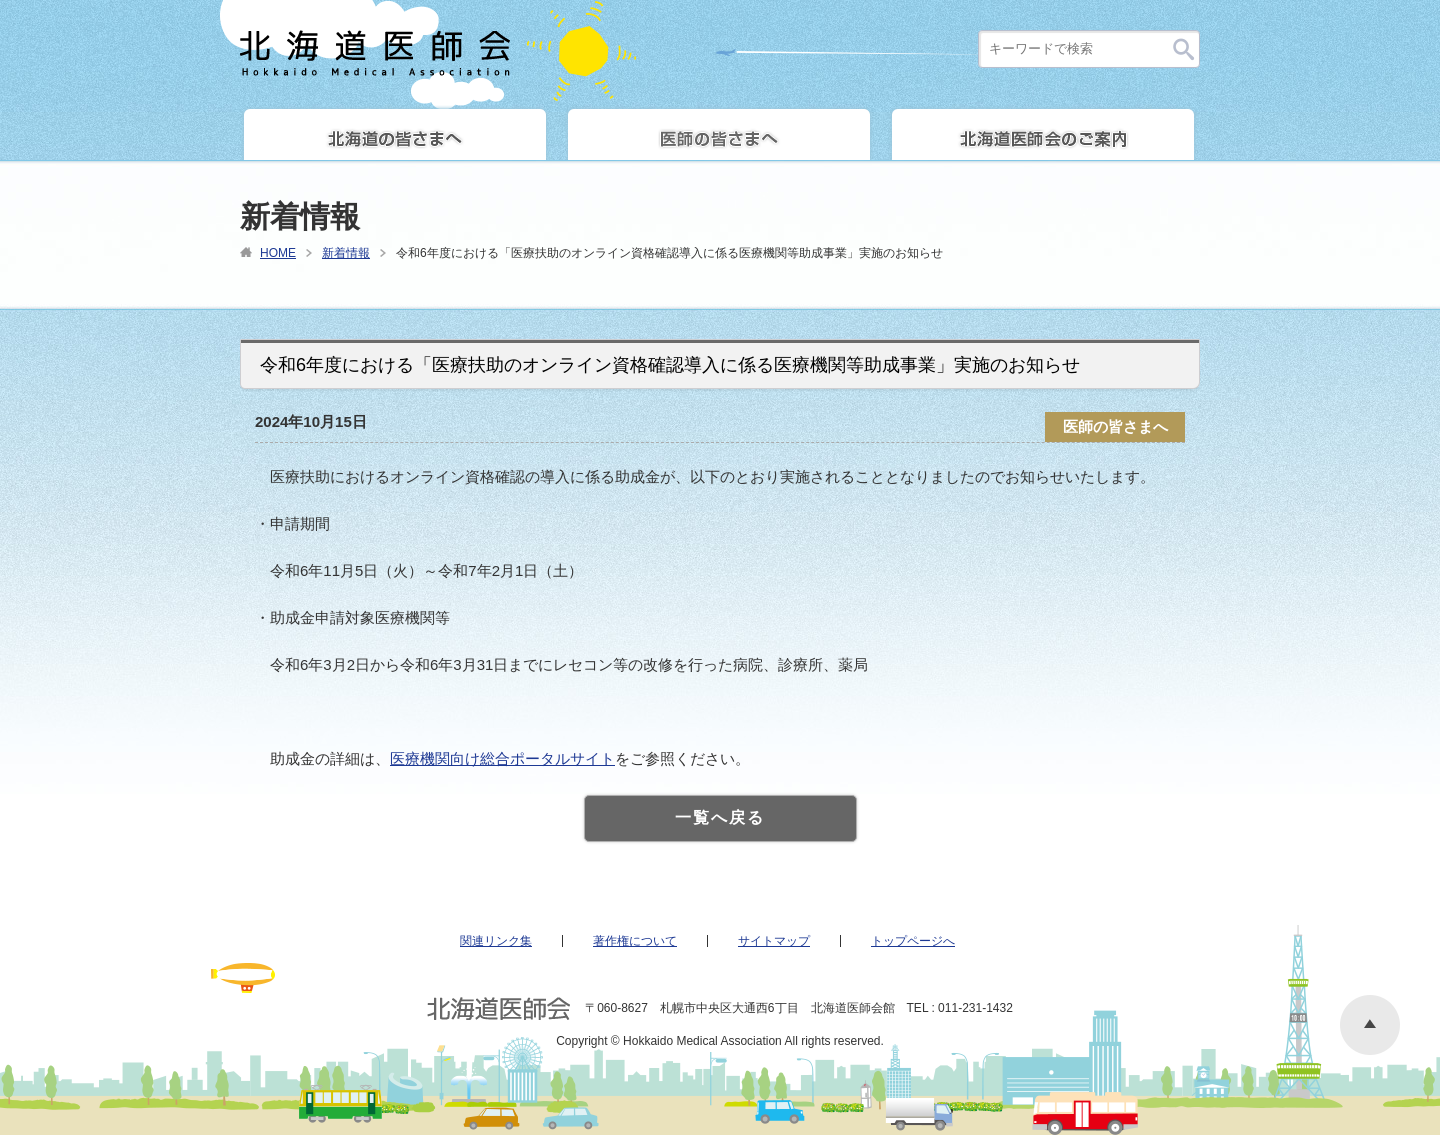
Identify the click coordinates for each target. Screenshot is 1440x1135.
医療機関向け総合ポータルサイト (502, 758)
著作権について (635, 941)
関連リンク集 (496, 941)
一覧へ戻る (720, 817)
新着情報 (346, 253)
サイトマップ (774, 941)
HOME (278, 253)
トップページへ (913, 941)
